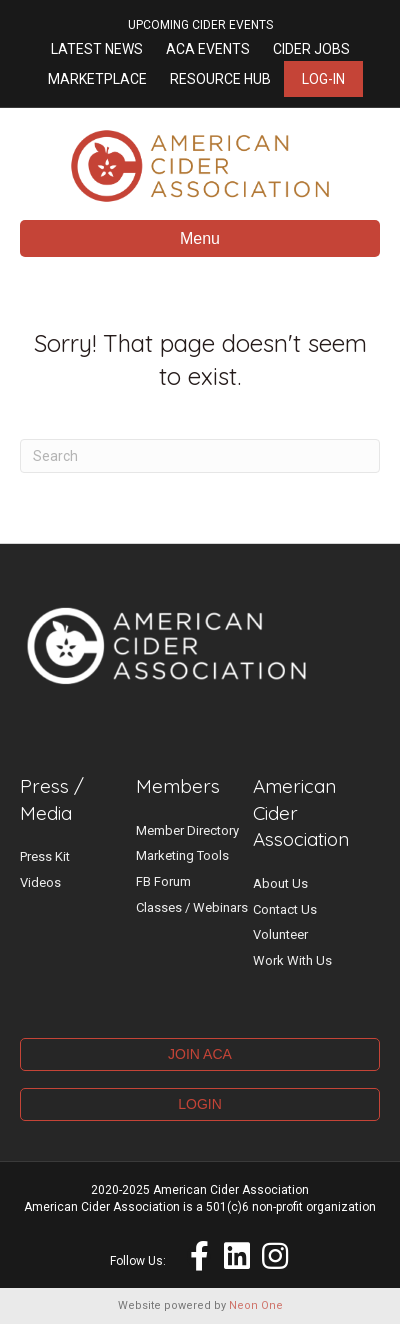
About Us (280, 883)
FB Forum (163, 881)
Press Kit (45, 856)
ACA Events (208, 49)
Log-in (323, 79)
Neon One (256, 1305)
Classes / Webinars (192, 907)
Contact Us (285, 909)
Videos (40, 882)
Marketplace (97, 79)
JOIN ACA (200, 1054)
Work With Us (292, 960)
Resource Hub (220, 79)
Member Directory (187, 830)
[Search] (200, 456)
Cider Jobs (311, 49)
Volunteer (280, 934)
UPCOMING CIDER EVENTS (200, 25)
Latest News (97, 49)
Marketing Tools (182, 855)
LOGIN (200, 1104)
